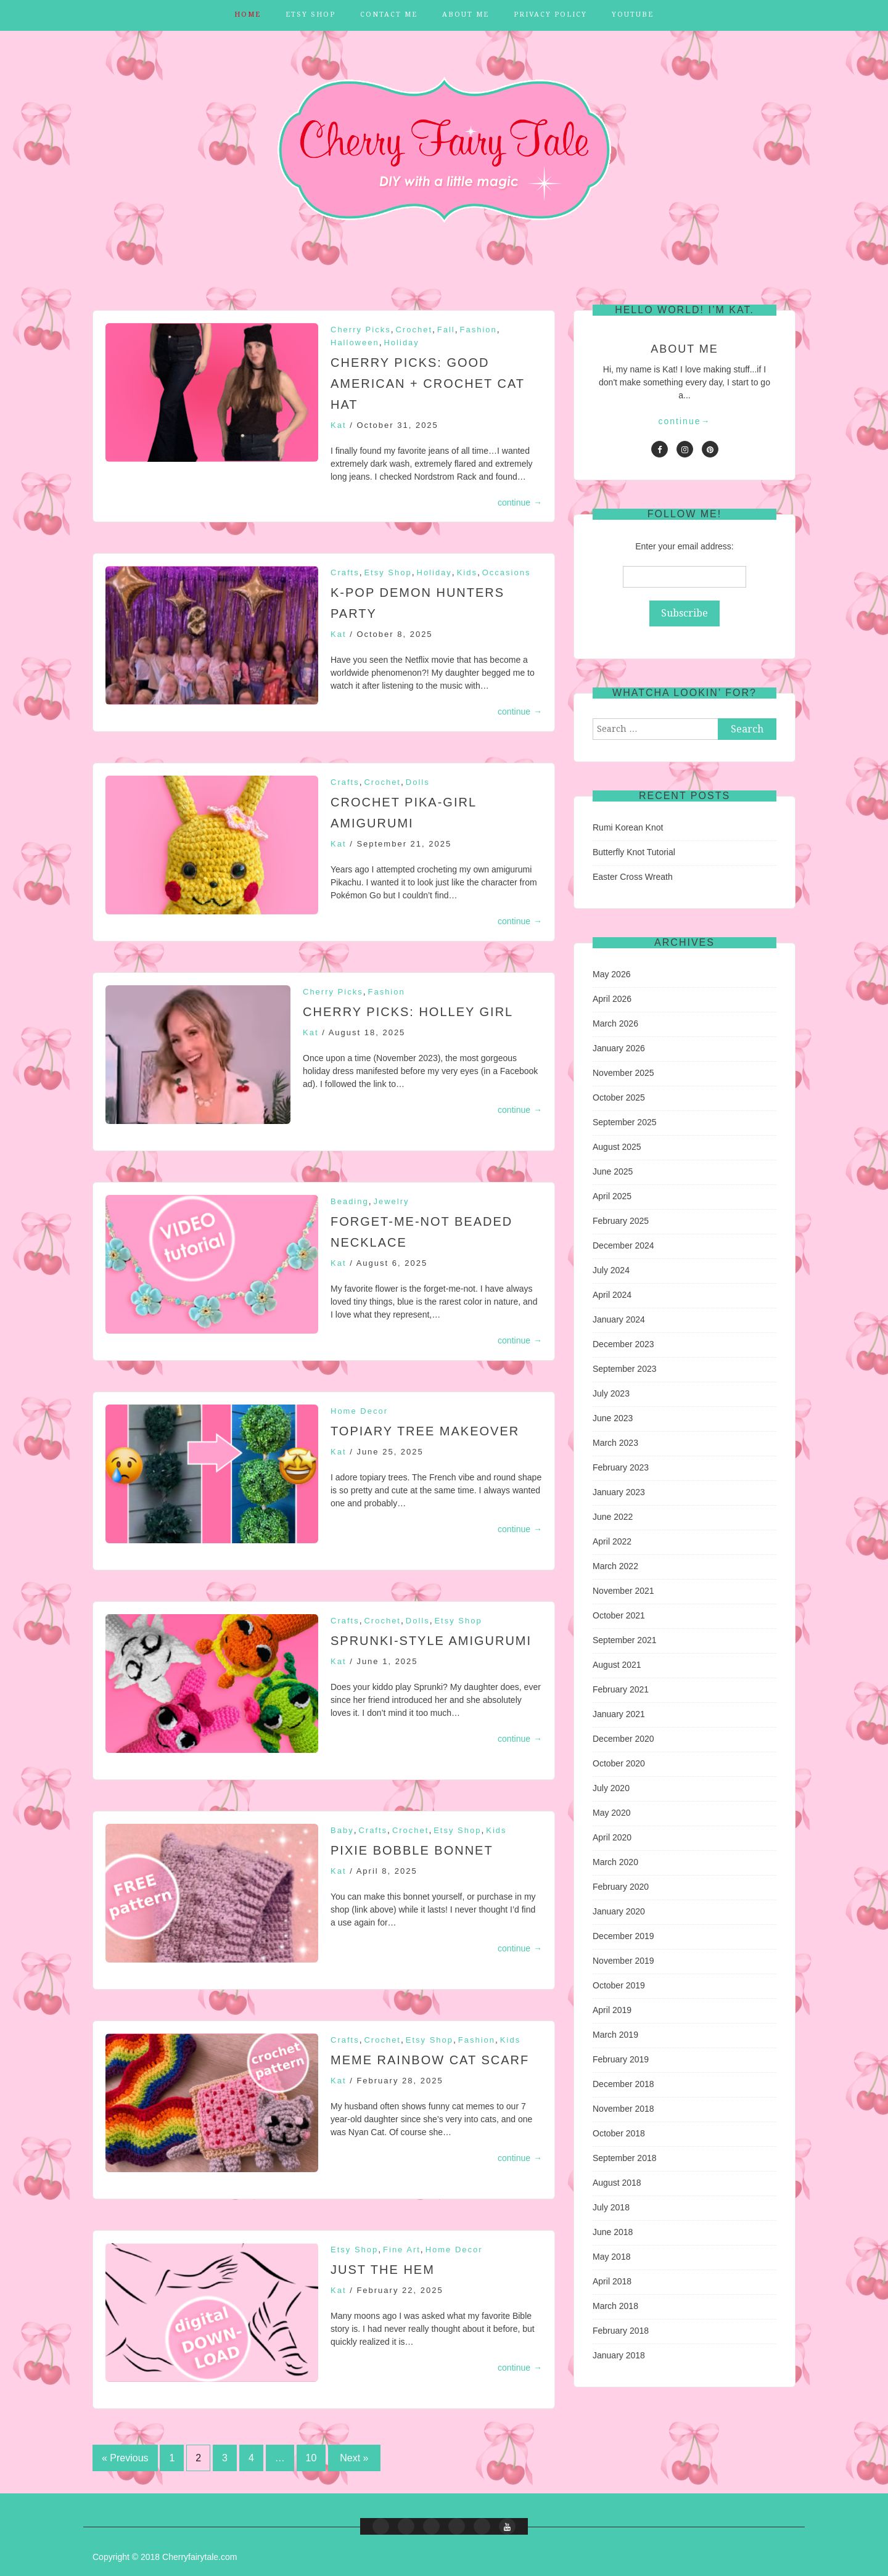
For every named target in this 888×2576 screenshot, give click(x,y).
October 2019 (619, 1985)
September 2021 (625, 1640)
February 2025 (621, 1221)
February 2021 (621, 1689)
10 (311, 2458)
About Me (465, 14)
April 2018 (612, 2281)
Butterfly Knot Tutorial (634, 852)
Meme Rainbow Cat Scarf (430, 2060)
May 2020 (611, 1813)
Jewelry (391, 1201)
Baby (342, 1830)
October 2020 (619, 1763)
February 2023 (621, 1467)
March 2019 (615, 2035)
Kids (467, 572)
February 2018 (621, 2331)
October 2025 (619, 1097)
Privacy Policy (550, 14)
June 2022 (613, 1517)
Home (247, 14)
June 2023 (613, 1418)
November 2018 (623, 2109)
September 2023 (625, 1369)
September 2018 (625, 2158)
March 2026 (615, 1023)
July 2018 (611, 2207)
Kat (339, 425)
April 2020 (612, 1837)
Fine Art (402, 2249)
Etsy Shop (310, 14)
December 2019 (623, 1936)
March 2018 (615, 2306)
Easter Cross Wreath (633, 877)
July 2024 (611, 1270)
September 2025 (625, 1122)
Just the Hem (383, 2269)
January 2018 (619, 2355)
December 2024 (623, 1245)
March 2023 (615, 1443)
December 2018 (623, 2084)
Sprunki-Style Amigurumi (431, 1640)
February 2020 (621, 1887)
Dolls (418, 782)
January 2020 (619, 1911)
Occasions (506, 572)
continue (520, 502)
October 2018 (619, 2133)
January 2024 (619, 1319)
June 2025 (613, 1171)
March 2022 (615, 1566)
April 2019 (612, 2010)
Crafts (345, 572)
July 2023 (611, 1393)
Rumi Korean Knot (628, 827)
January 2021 (619, 1714)
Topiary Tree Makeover (425, 1431)
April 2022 (612, 1541)
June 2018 (613, 2232)
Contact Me (388, 14)
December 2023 (623, 1344)
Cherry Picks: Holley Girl (408, 1012)
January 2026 (619, 1048)
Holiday (401, 342)
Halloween (355, 342)
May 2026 (611, 974)
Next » (354, 2458)
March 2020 (615, 1862)
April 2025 (612, 1196)
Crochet (413, 329)
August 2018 (617, 2183)
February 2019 (621, 2059)
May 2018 (611, 2257)
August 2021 (617, 1665)
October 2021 (619, 1615)
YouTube (633, 14)
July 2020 (611, 1788)
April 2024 (612, 1295)
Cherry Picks (361, 329)
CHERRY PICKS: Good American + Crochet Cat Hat (428, 383)
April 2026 (612, 999)
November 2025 (623, 1073)
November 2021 (623, 1591)
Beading (350, 1201)
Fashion (478, 329)
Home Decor (359, 1411)
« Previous (125, 2458)
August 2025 (617, 1147)
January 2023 (619, 1492)
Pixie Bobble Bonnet (412, 1850)
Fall (446, 329)
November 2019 (623, 1961)
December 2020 (623, 1739)
